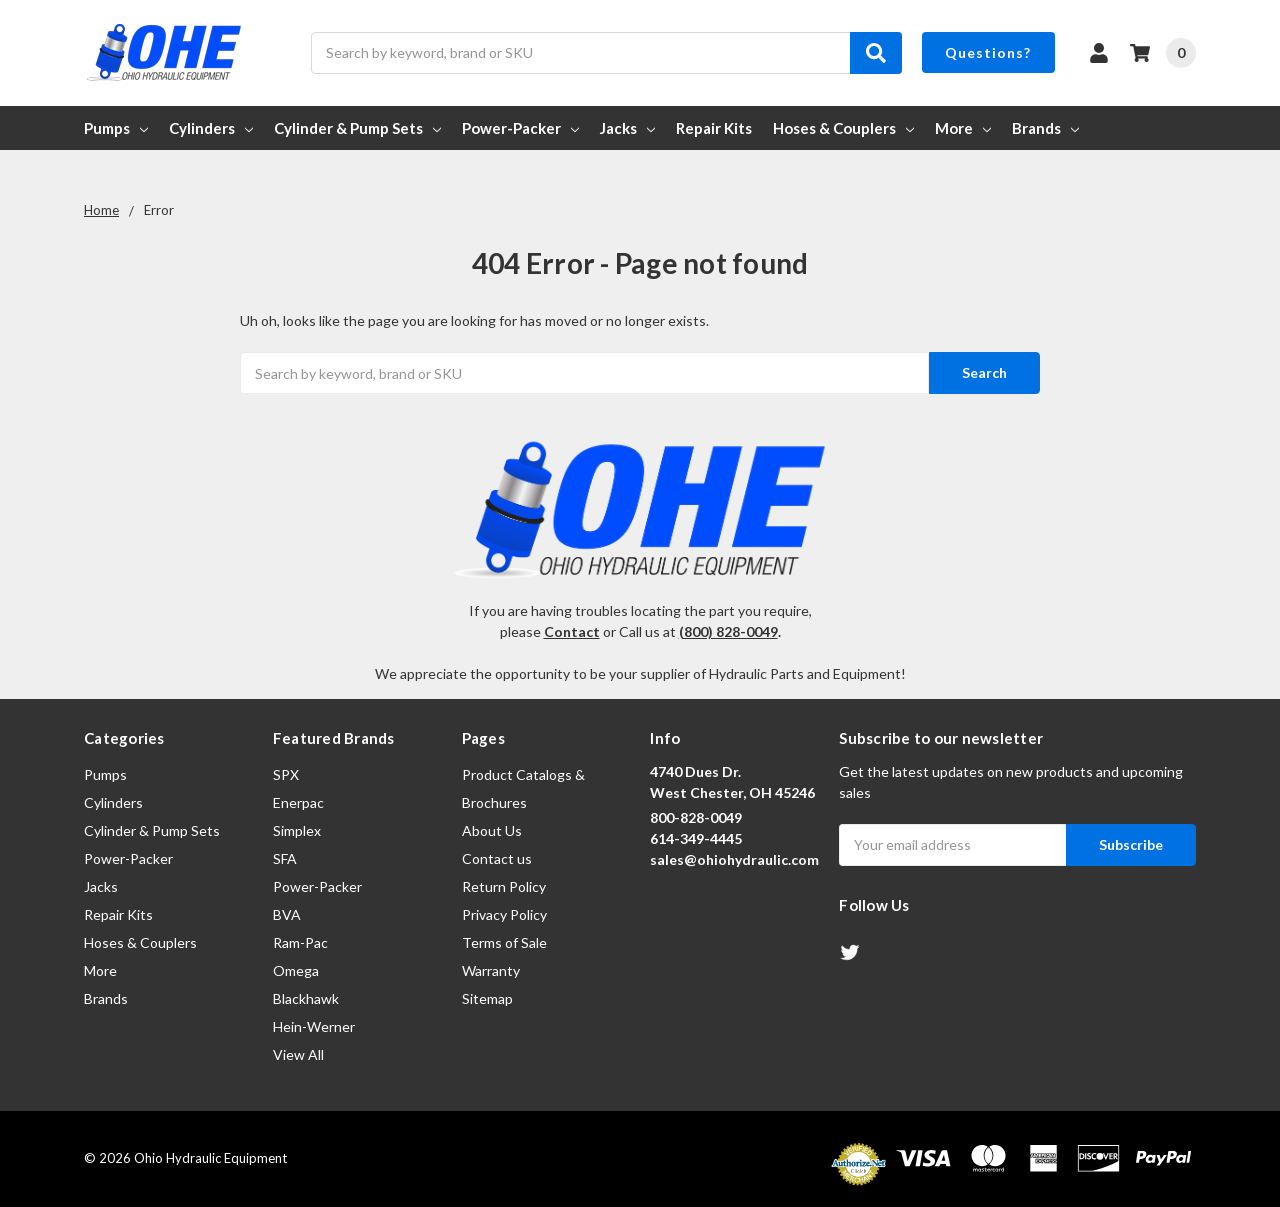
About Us (492, 830)
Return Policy (504, 886)
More (963, 128)
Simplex (297, 830)
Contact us (497, 858)
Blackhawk (306, 998)
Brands (1045, 128)
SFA (285, 858)
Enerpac (298, 802)
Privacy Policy (504, 914)
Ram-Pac (300, 942)
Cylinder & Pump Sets (357, 128)
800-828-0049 (696, 817)
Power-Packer (520, 128)
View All (298, 1054)
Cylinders (211, 128)
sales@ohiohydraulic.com (734, 859)
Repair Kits (714, 128)
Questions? (988, 52)
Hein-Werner (314, 1026)
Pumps (116, 128)
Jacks (627, 128)
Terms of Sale (504, 942)
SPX (286, 774)
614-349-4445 (696, 838)
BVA (287, 914)
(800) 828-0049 (728, 631)
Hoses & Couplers (843, 128)
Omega (296, 970)
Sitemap (487, 998)
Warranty (491, 970)
